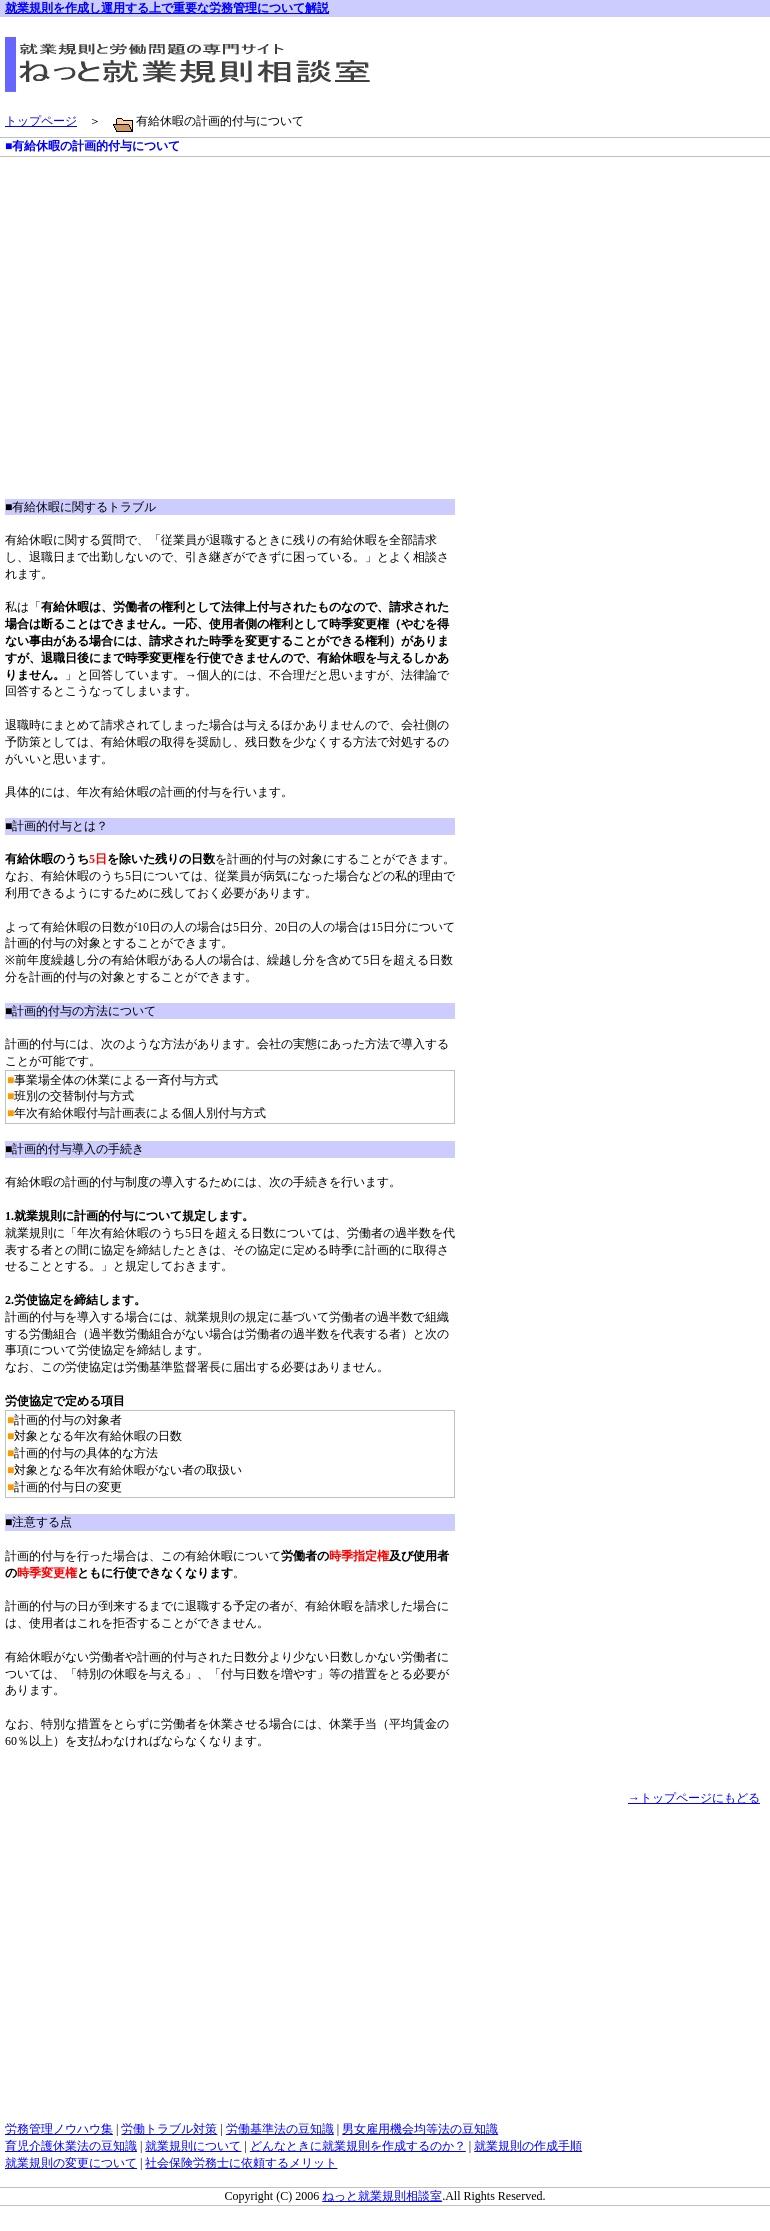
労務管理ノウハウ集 (59, 2129)
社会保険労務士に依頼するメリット (241, 2163)
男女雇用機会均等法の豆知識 (420, 2129)
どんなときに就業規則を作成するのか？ (358, 2146)
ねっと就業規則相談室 (382, 2196)
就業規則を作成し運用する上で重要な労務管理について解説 (167, 8)
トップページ (41, 121)
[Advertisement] (173, 342)
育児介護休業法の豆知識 (71, 2146)
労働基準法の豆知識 (280, 2129)
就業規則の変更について (71, 2163)
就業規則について (193, 2146)
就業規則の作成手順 (528, 2146)
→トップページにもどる (694, 1798)
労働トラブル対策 (169, 2129)
